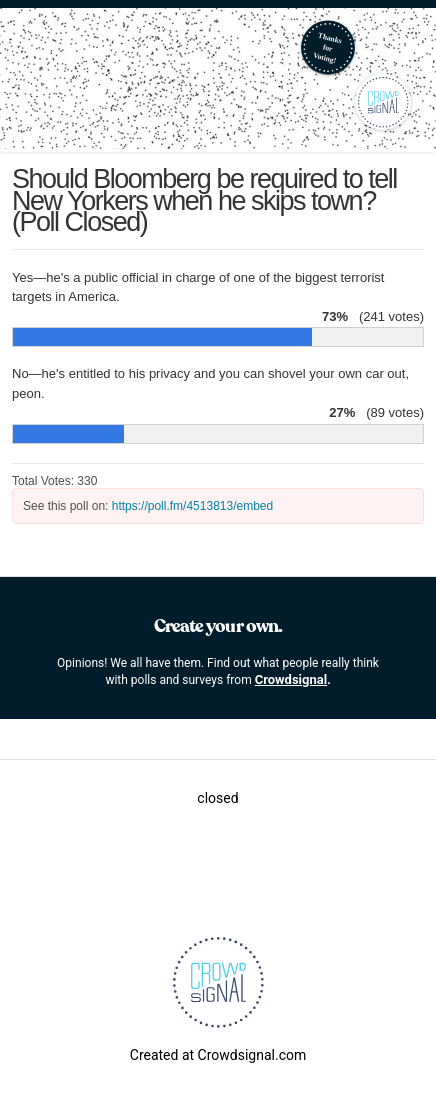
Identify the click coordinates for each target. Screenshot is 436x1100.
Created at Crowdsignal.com (218, 1055)
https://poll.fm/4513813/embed (192, 506)
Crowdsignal (291, 679)
